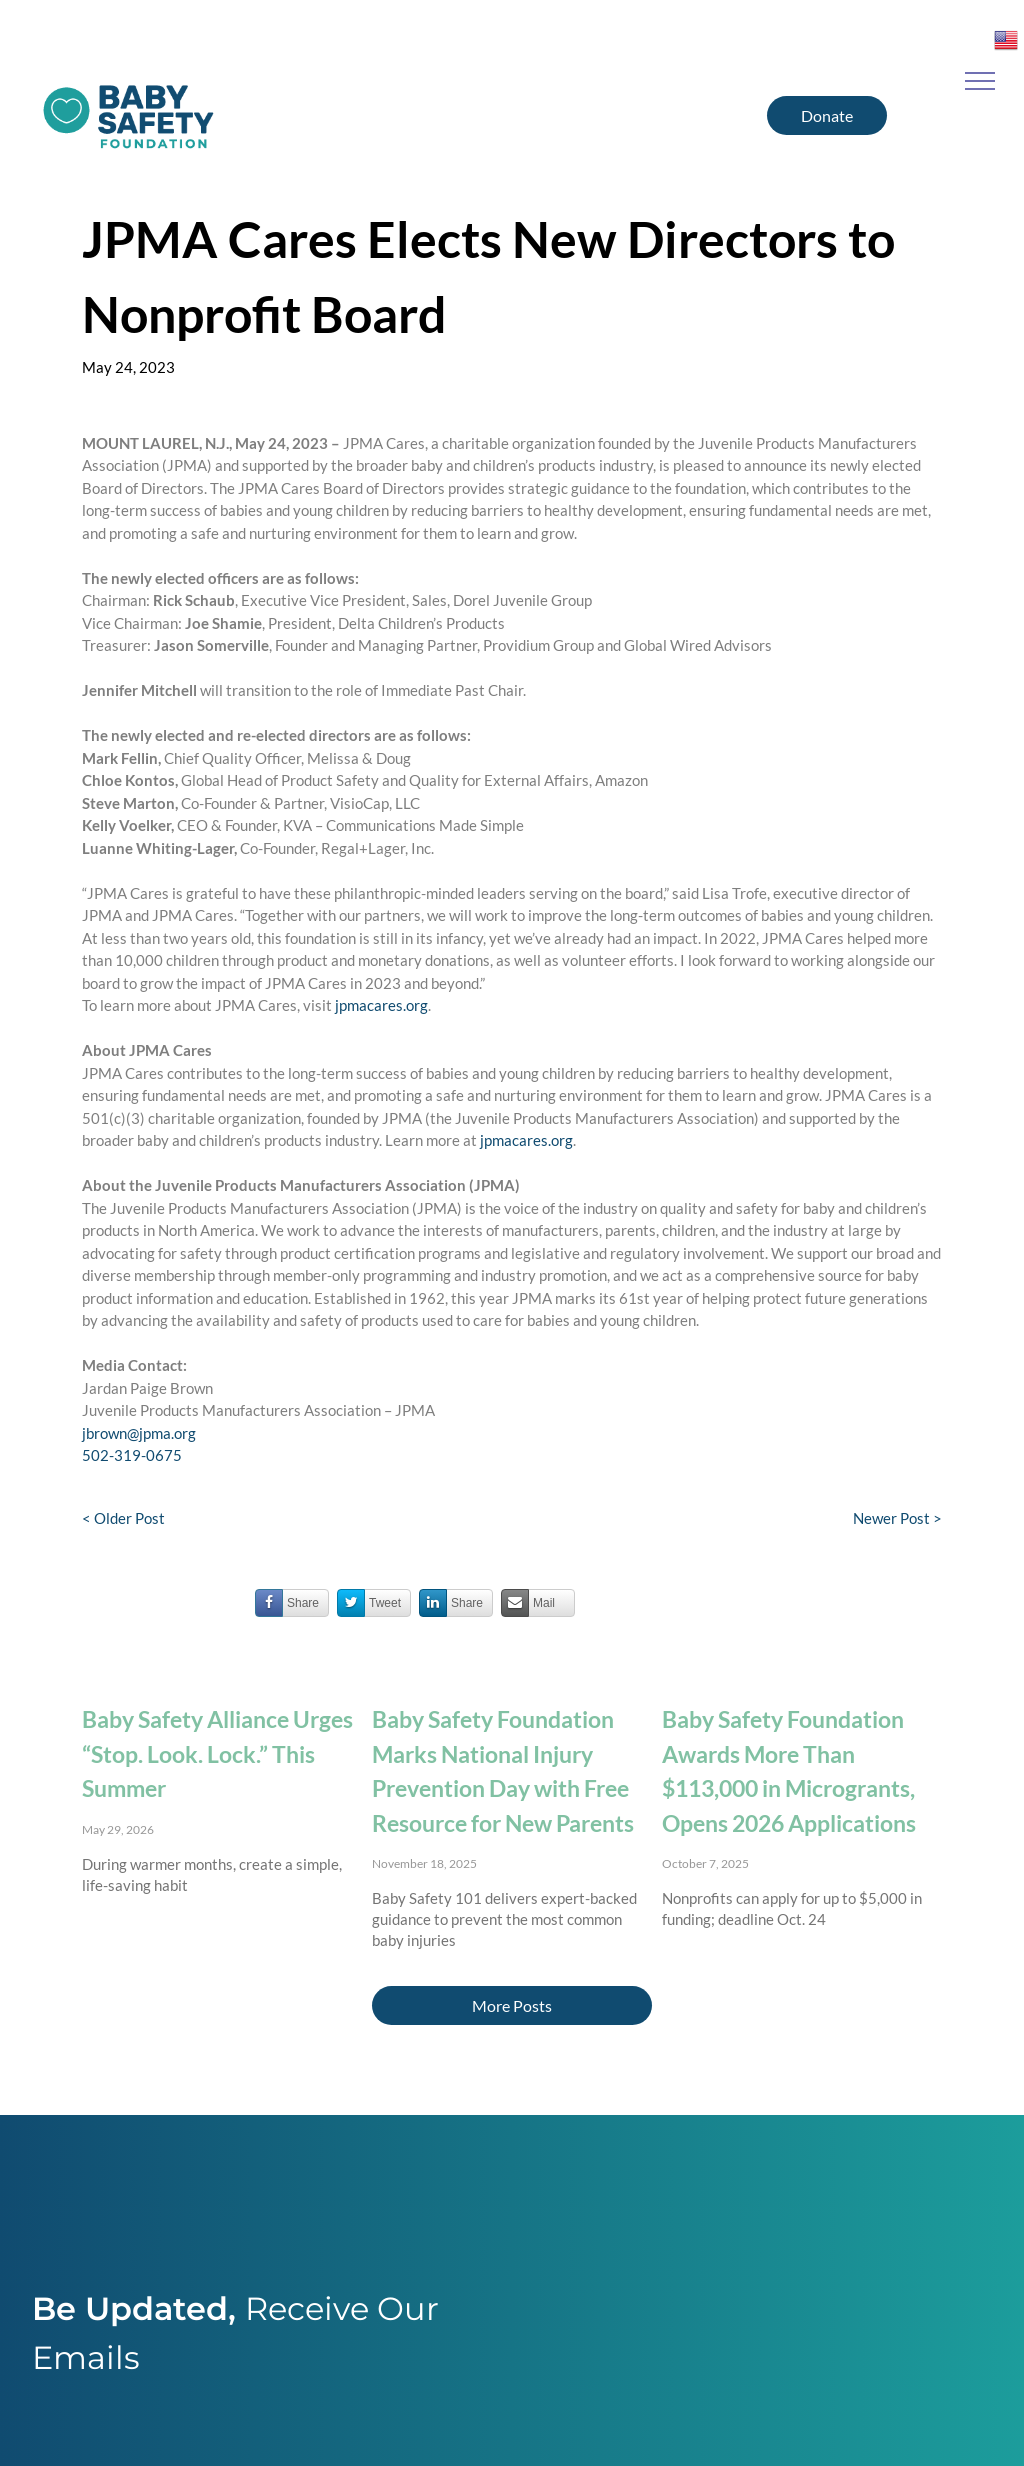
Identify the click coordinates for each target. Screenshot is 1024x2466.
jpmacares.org (381, 1005)
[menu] (980, 81)
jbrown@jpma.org (139, 1433)
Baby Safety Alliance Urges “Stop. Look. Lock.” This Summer (217, 1753)
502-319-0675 (132, 1455)
